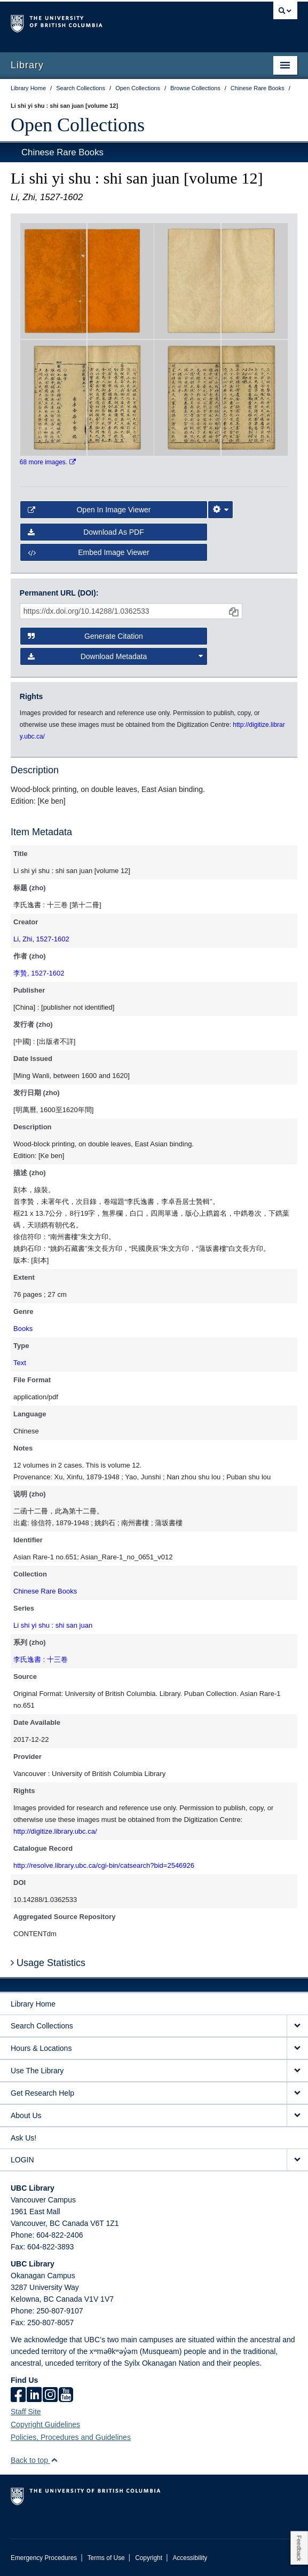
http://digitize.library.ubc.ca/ (55, 1831)
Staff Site (26, 2411)
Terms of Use (106, 2558)
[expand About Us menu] (297, 2116)
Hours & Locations (41, 2048)
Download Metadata (115, 656)
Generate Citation (85, 636)
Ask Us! (23, 2138)
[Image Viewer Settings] (220, 510)
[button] (54, 2460)
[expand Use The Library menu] (297, 2071)
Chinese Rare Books (62, 152)
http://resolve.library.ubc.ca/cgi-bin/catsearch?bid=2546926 (103, 1865)
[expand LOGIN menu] (297, 2160)
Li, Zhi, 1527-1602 (41, 939)
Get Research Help (42, 2093)
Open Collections (78, 125)
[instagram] (50, 2395)
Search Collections (42, 2026)
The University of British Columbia (111, 22)
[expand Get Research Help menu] (297, 2093)
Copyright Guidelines (45, 2424)
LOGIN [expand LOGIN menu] (22, 2159)
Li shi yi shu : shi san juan (52, 1625)
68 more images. (48, 462)
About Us (26, 2115)
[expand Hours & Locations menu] (297, 2048)
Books (23, 1329)
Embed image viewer (88, 552)
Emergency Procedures (44, 2558)
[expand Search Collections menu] (297, 2026)
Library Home (33, 2004)
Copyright (148, 2558)
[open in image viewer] (53, 280)
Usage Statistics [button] (48, 1962)
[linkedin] (34, 2395)
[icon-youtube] (66, 2395)
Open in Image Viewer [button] (89, 509)
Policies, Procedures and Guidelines (71, 2437)
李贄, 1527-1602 (38, 973)
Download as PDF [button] (86, 532)
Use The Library (37, 2070)
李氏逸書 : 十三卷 (40, 1659)
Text (19, 1363)
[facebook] (18, 2395)
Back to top (34, 2460)
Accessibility (189, 2558)
